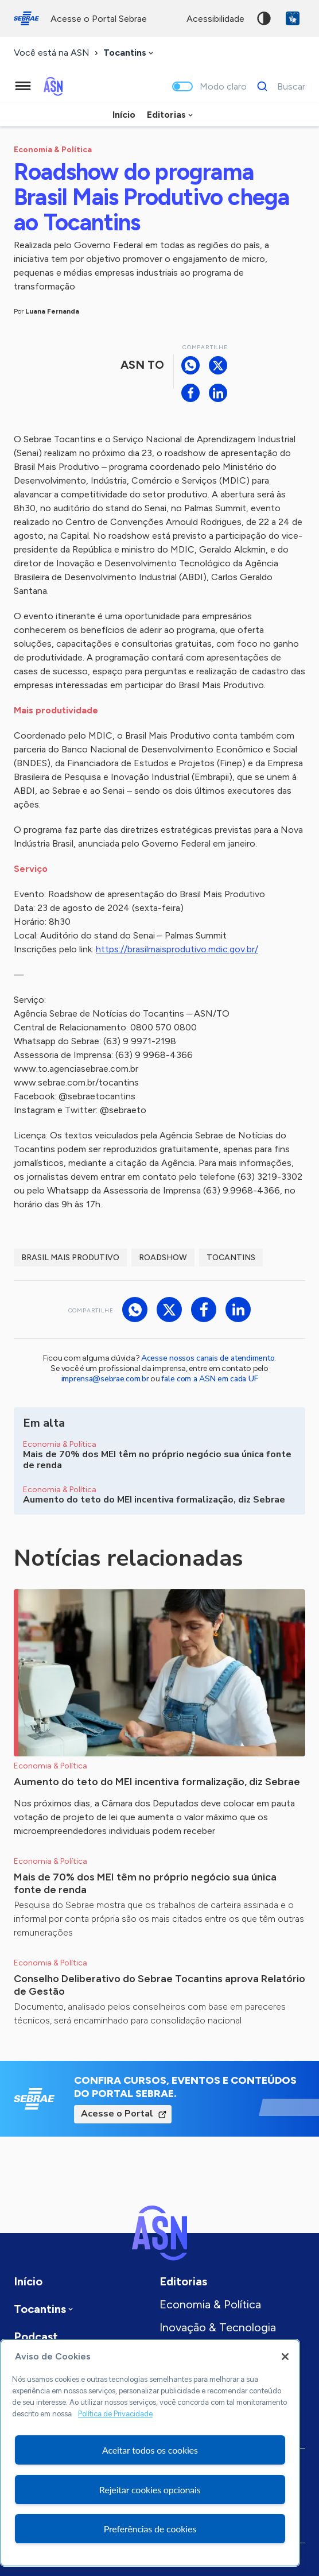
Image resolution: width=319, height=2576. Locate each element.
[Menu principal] (23, 86)
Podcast (36, 2336)
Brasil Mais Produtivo (70, 1257)
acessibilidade (215, 18)
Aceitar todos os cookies (150, 2449)
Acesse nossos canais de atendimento (207, 1358)
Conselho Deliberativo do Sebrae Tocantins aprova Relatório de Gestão (159, 1985)
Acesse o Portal (117, 2113)
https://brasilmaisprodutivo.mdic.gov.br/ (177, 949)
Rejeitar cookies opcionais (150, 2489)
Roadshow (163, 1257)
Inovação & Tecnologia (218, 2327)
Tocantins (231, 1257)
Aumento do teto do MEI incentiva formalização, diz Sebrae (157, 1781)
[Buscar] (278, 86)
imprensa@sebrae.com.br (105, 1378)
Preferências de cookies (150, 2528)
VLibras (292, 18)
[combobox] (129, 53)
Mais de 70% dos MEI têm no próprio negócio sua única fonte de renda (145, 1883)
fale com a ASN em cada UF (209, 1378)
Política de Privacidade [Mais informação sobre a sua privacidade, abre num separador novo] (115, 2413)
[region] (150, 2453)
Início (123, 114)
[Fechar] (285, 2356)
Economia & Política (210, 2304)
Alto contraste (264, 18)
